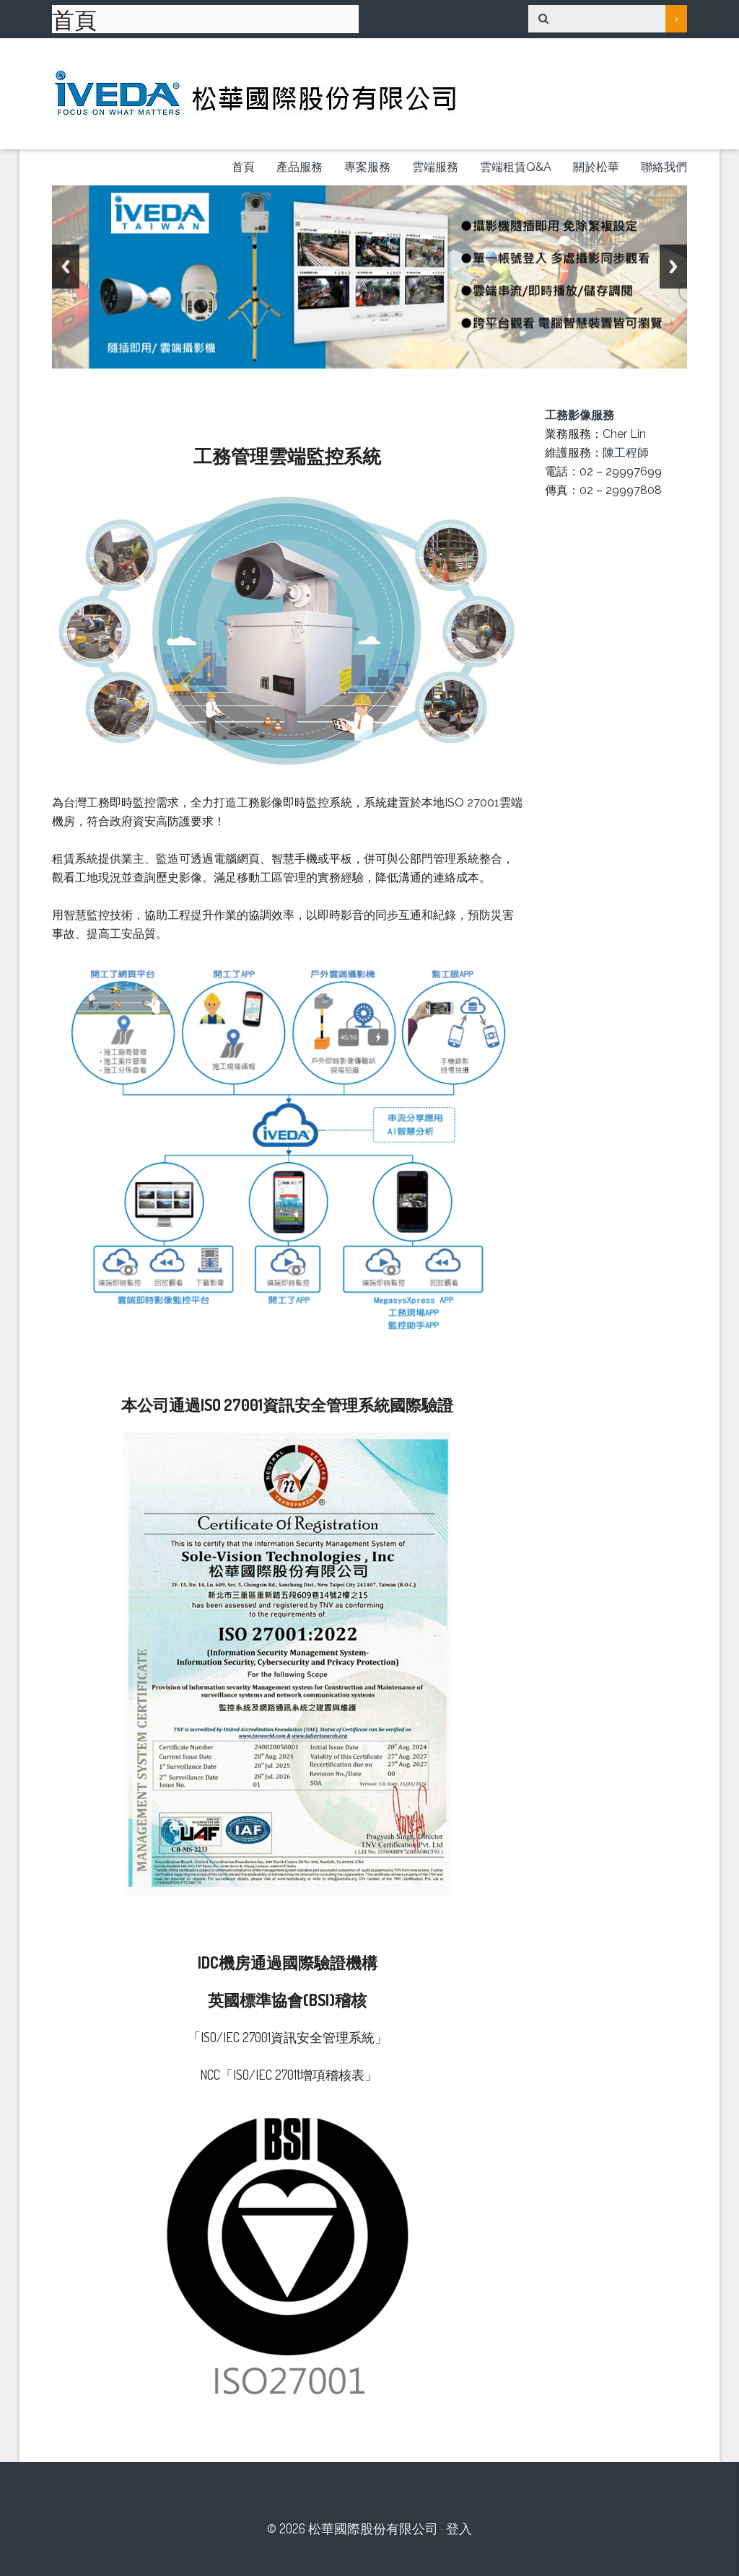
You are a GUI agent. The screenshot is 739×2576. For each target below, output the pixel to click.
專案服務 (367, 167)
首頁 (243, 167)
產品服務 (299, 167)
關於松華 (596, 167)
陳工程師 (626, 453)
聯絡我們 (664, 167)
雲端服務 (435, 167)
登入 (459, 2528)
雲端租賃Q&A (515, 167)
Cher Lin (624, 434)
